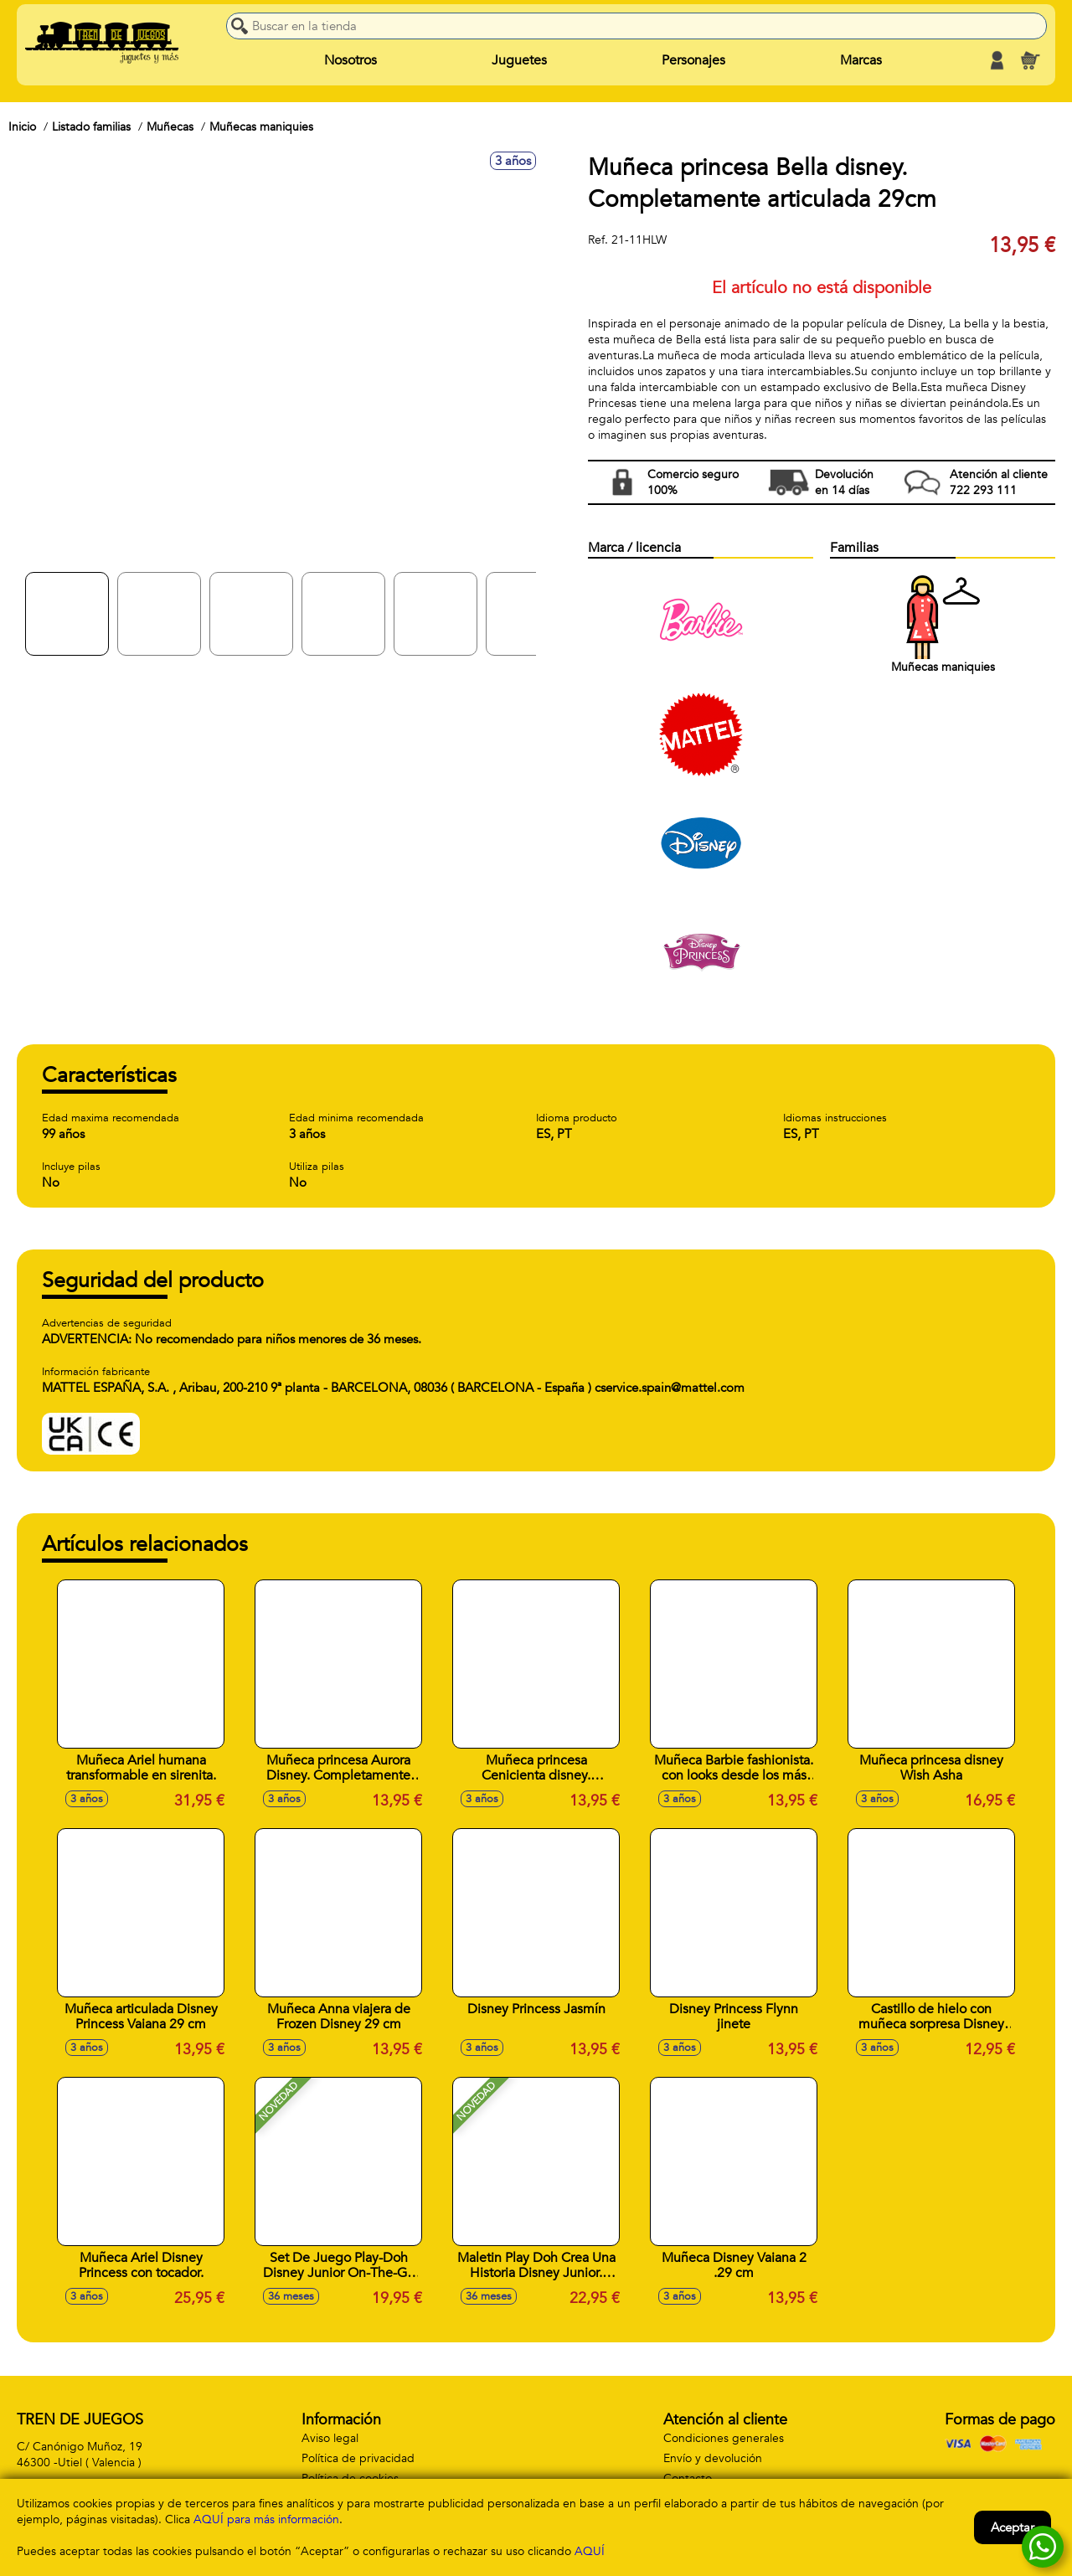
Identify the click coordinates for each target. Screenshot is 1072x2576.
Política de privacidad (358, 2458)
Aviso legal (330, 2438)
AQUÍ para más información (266, 2519)
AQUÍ (590, 2551)
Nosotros (350, 60)
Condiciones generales (723, 2438)
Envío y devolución (712, 2458)
